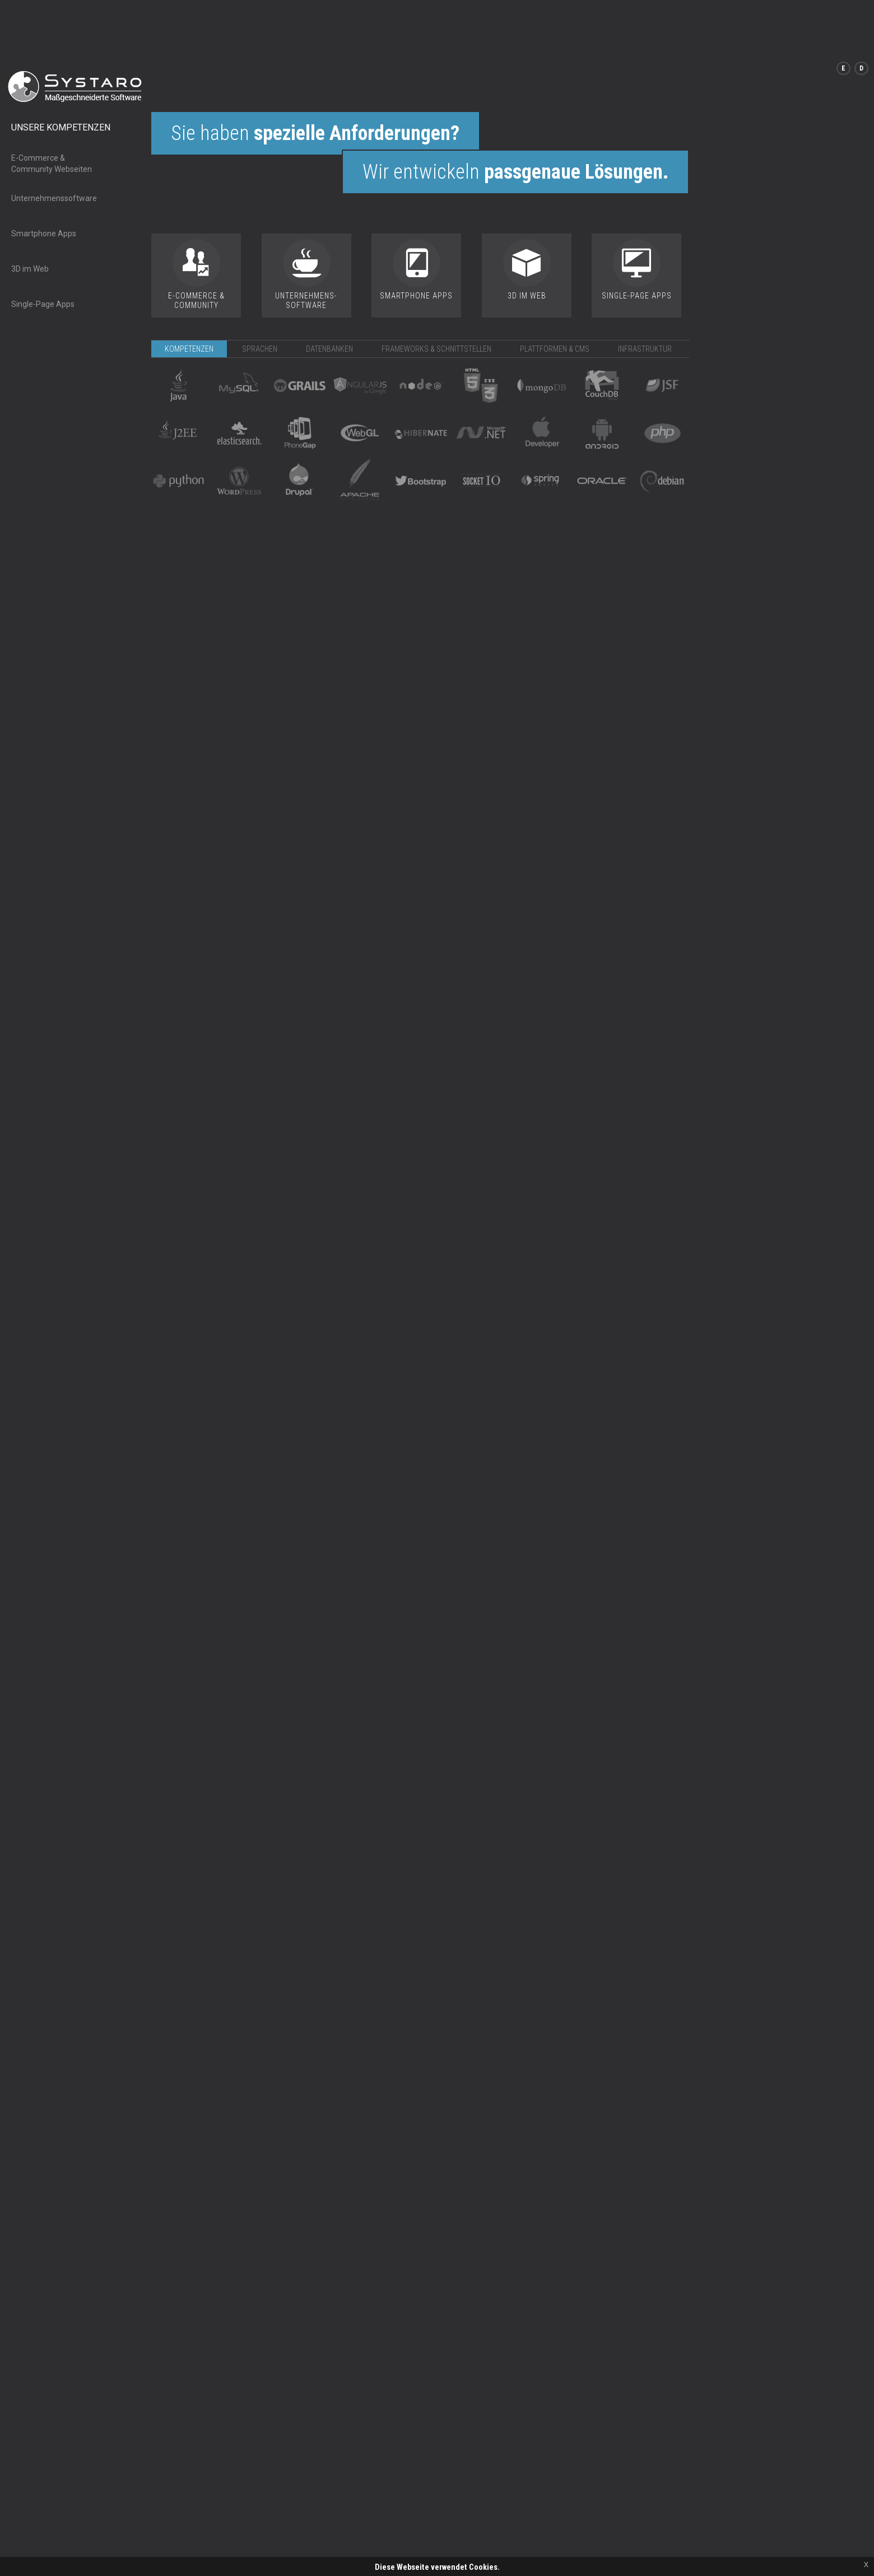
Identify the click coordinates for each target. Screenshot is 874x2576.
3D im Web (30, 212)
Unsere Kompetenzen (60, 71)
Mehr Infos (454, 2536)
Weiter (414, 2535)
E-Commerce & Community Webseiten (51, 107)
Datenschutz (112, 2555)
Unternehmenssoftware (54, 142)
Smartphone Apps (43, 177)
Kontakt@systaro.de (615, 2567)
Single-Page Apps (43, 248)
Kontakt (22, 2555)
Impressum (63, 2555)
